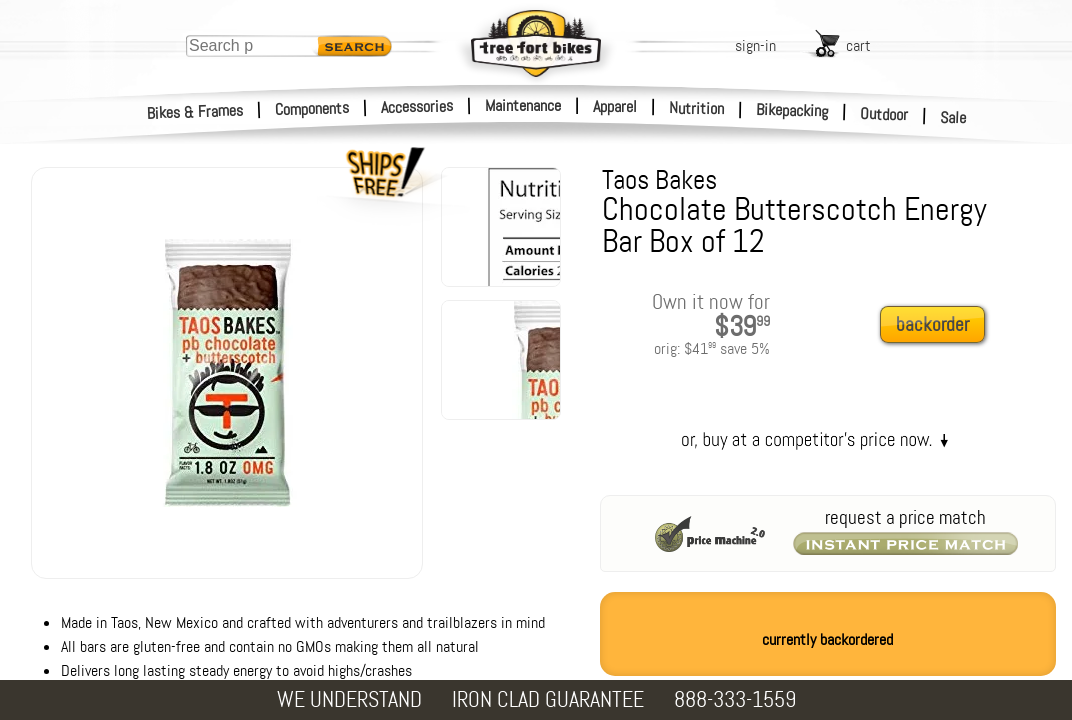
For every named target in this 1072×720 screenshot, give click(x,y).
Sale (953, 118)
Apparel (615, 106)
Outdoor (884, 114)
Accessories (417, 106)
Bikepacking (792, 110)
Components (312, 108)
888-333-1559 (735, 699)
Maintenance (523, 105)
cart (858, 45)
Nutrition (696, 108)
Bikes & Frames (195, 112)
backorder (932, 324)
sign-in (755, 45)
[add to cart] (938, 325)
